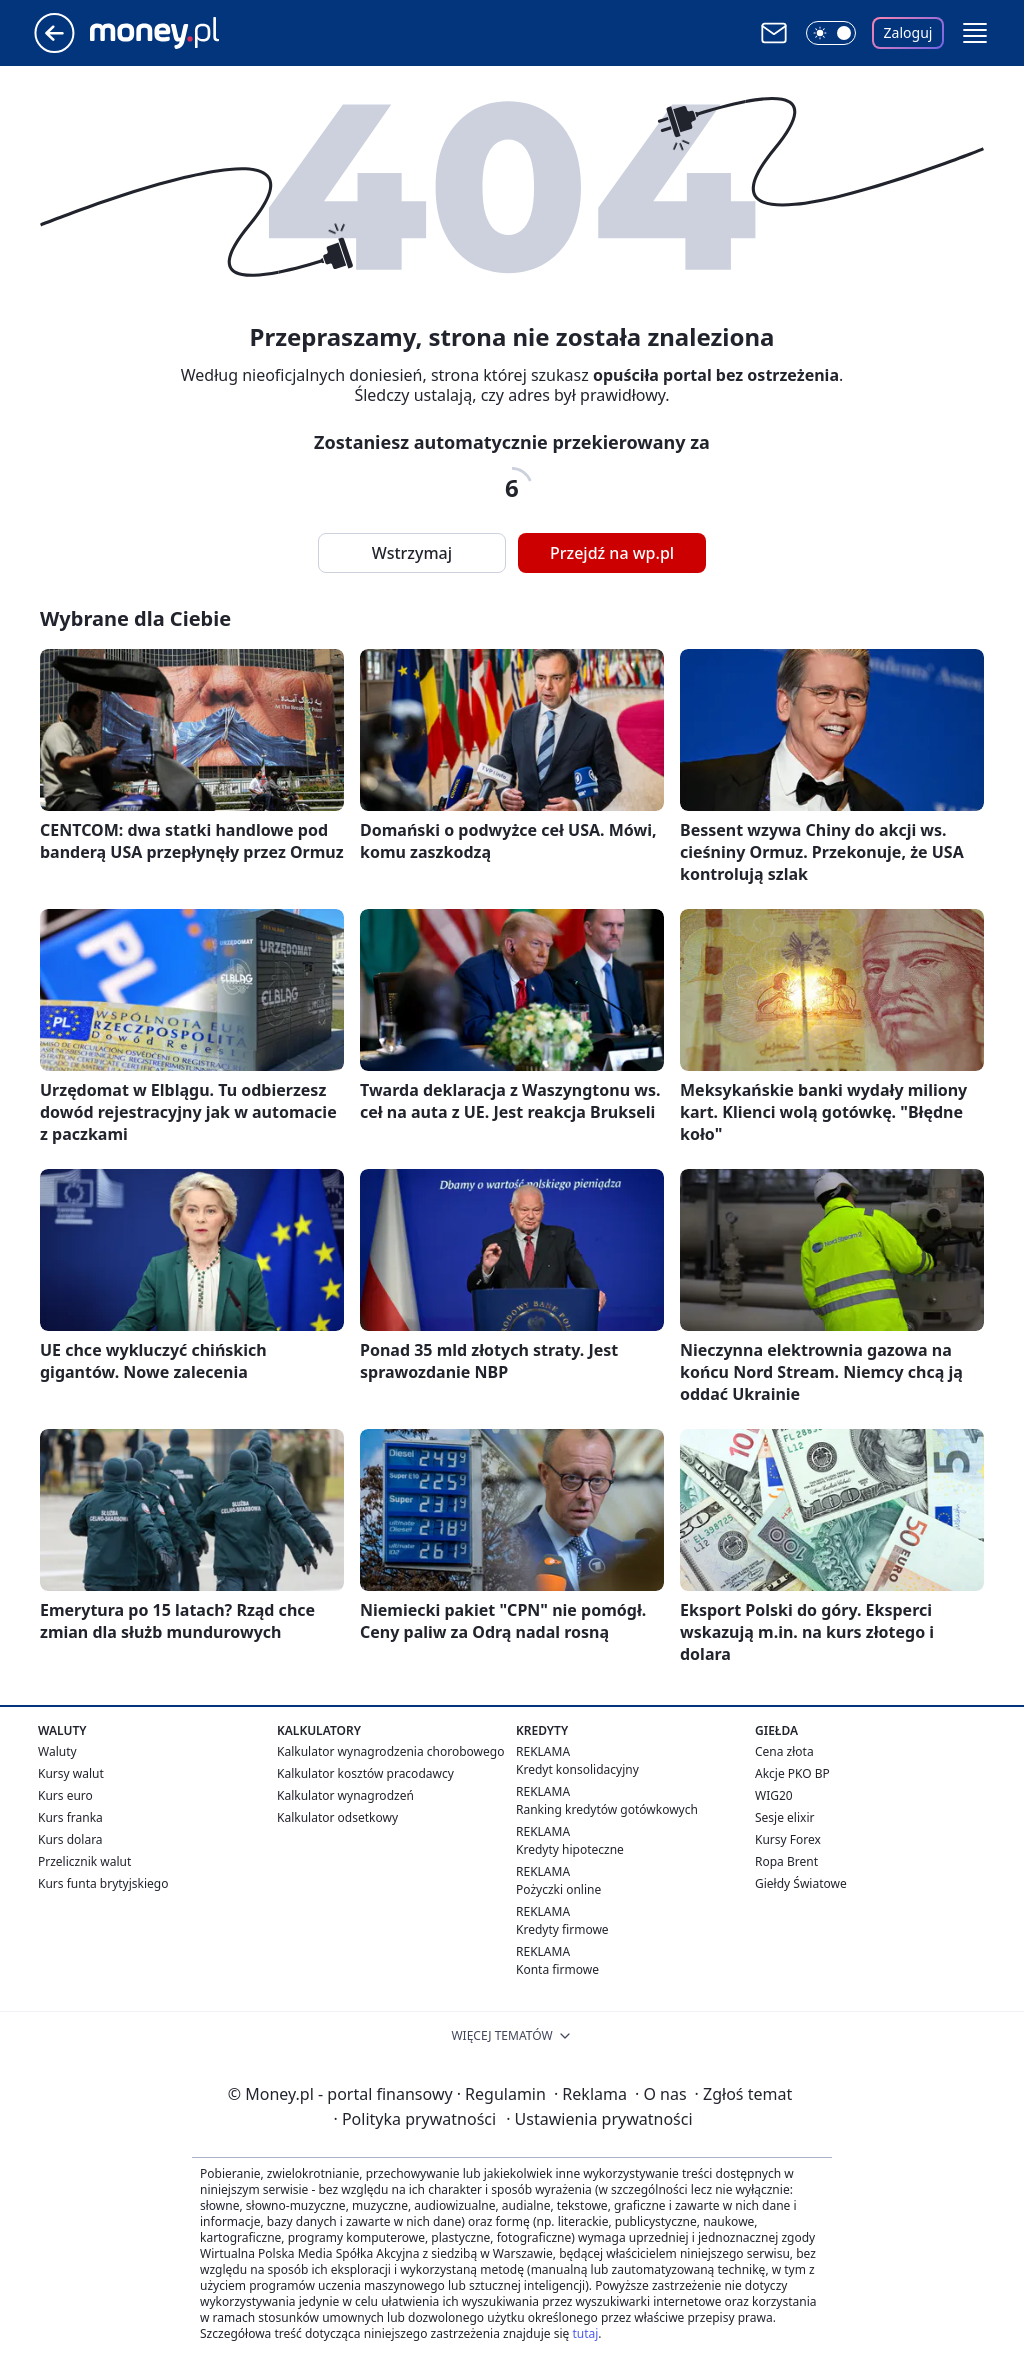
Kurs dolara (70, 1839)
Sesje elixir (784, 1817)
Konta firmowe (557, 1969)
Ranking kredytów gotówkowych (607, 1809)
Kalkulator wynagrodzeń (345, 1795)
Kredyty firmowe (562, 1929)
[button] (975, 33)
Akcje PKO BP (792, 1773)
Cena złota (784, 1751)
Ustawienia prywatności (599, 2119)
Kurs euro (65, 1795)
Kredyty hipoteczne (570, 1849)
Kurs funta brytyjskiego (103, 1883)
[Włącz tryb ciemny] (831, 33)
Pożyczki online (558, 1889)
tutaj (585, 2333)
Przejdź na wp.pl (612, 553)
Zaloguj (908, 32)
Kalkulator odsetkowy (337, 1817)
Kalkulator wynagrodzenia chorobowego (390, 1751)
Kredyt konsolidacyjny (577, 1769)
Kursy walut (71, 1773)
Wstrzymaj (412, 553)
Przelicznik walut (84, 1861)
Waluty (57, 1751)
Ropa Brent (786, 1861)
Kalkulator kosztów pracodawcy (365, 1773)
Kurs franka (70, 1817)
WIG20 (774, 1795)
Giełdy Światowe (801, 1883)
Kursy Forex (788, 1839)
